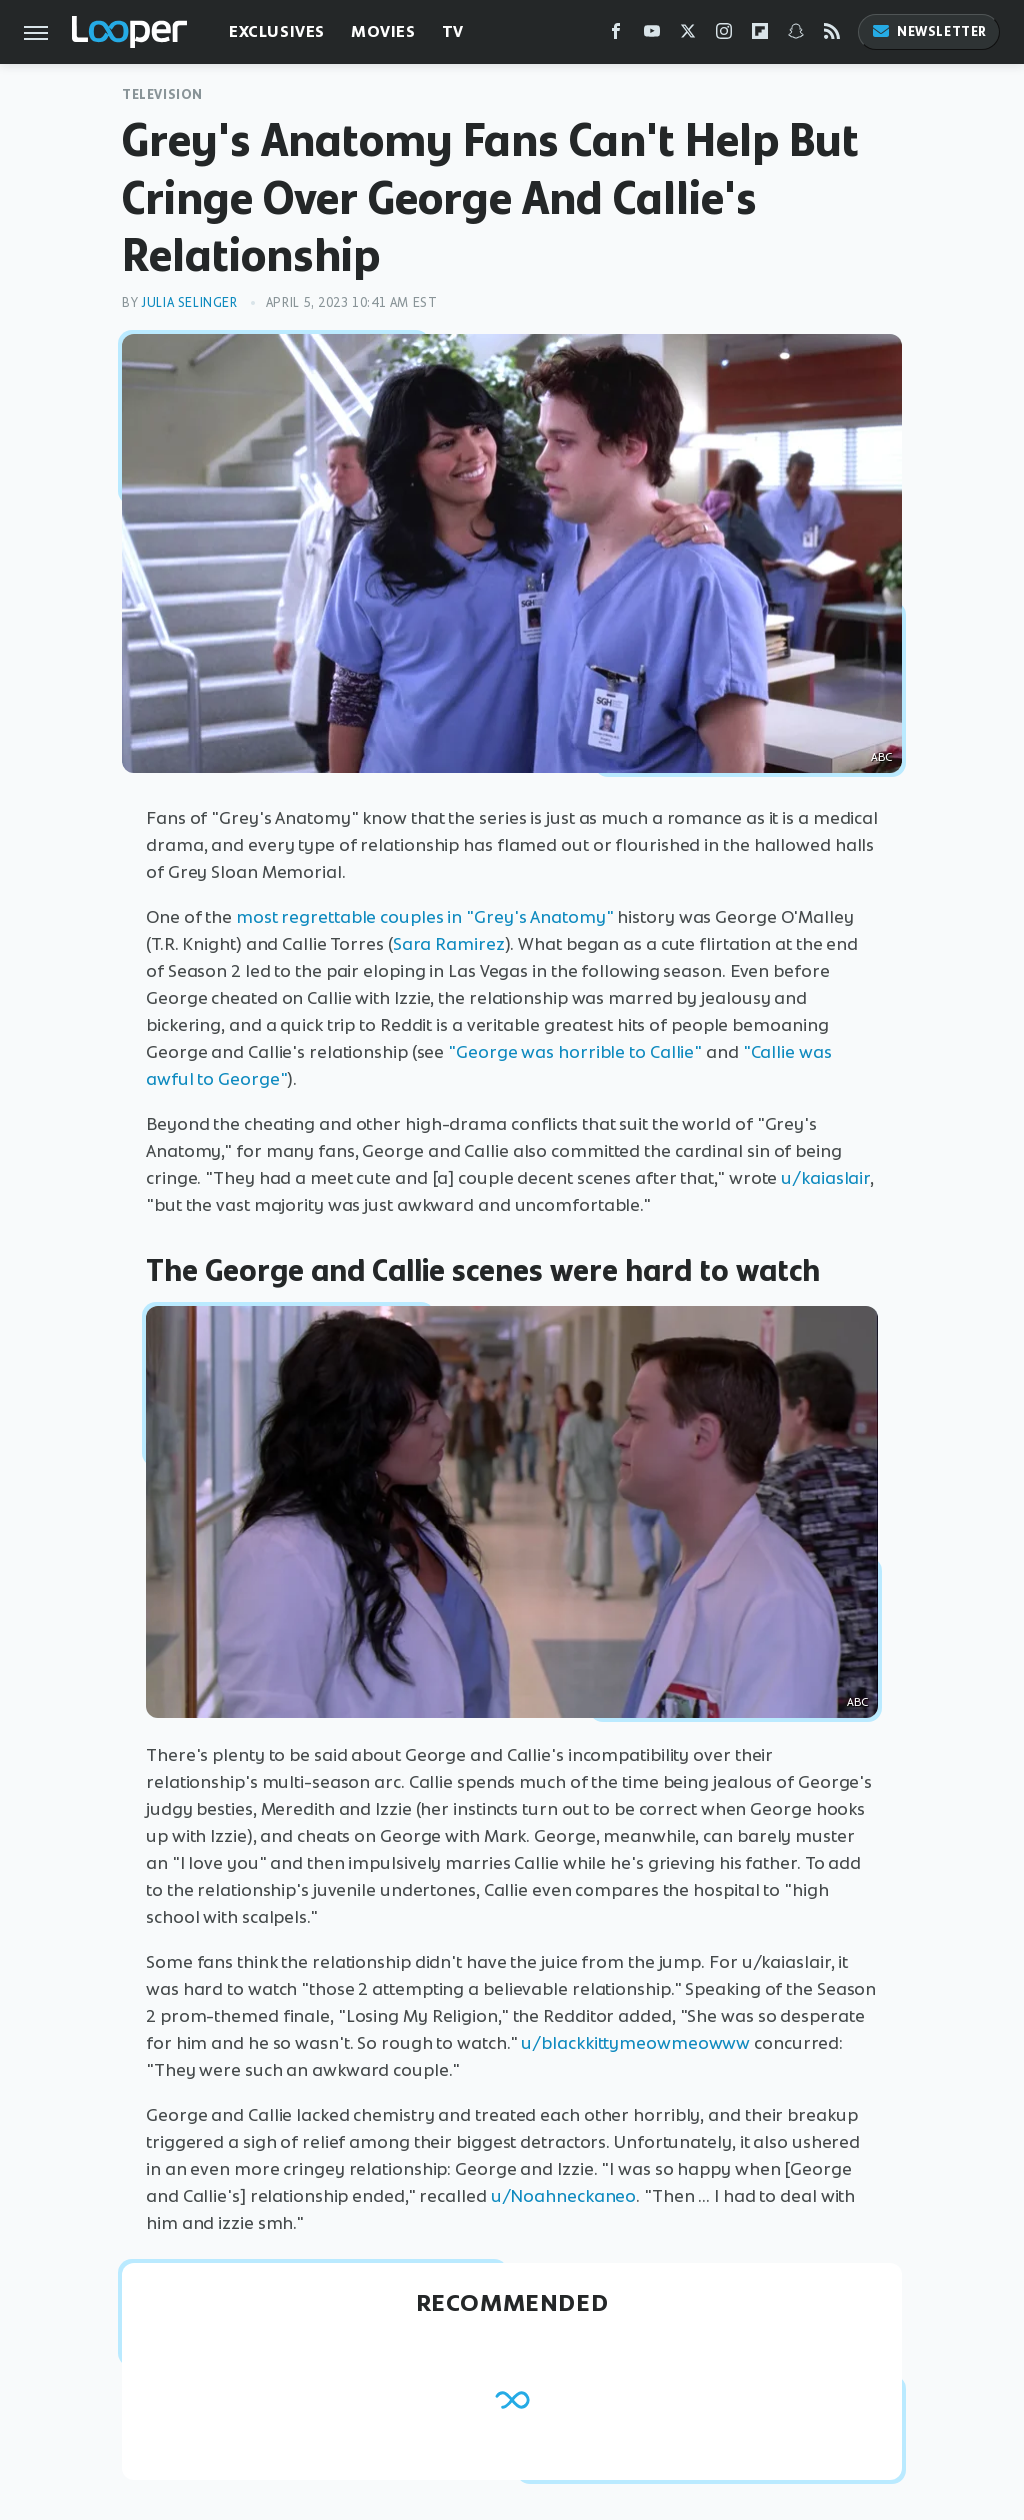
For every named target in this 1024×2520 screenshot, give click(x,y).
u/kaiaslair (825, 1178)
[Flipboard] (760, 35)
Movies (383, 31)
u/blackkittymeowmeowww (635, 2043)
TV (453, 31)
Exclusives (277, 31)
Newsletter (929, 31)
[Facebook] (616, 35)
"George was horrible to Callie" (575, 1052)
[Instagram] (724, 35)
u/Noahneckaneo (564, 2196)
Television (162, 94)
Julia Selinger (189, 302)
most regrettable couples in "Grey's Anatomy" (425, 917)
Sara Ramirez (449, 944)
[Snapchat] (796, 35)
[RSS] (832, 35)
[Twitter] (688, 35)
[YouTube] (652, 35)
